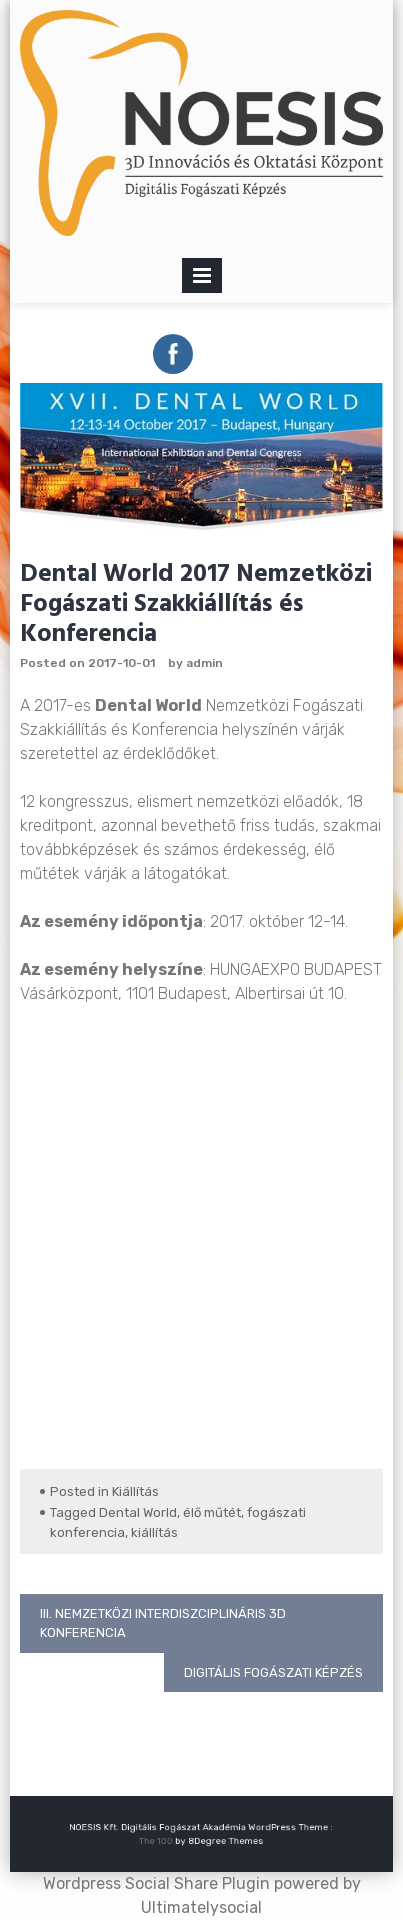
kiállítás (154, 1532)
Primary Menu (202, 279)
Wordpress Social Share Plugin (158, 1883)
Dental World (138, 1512)
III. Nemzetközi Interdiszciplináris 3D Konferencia (163, 1623)
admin (204, 663)
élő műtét (212, 1512)
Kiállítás (135, 1491)
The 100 (163, 1840)
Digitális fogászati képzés (273, 1672)
